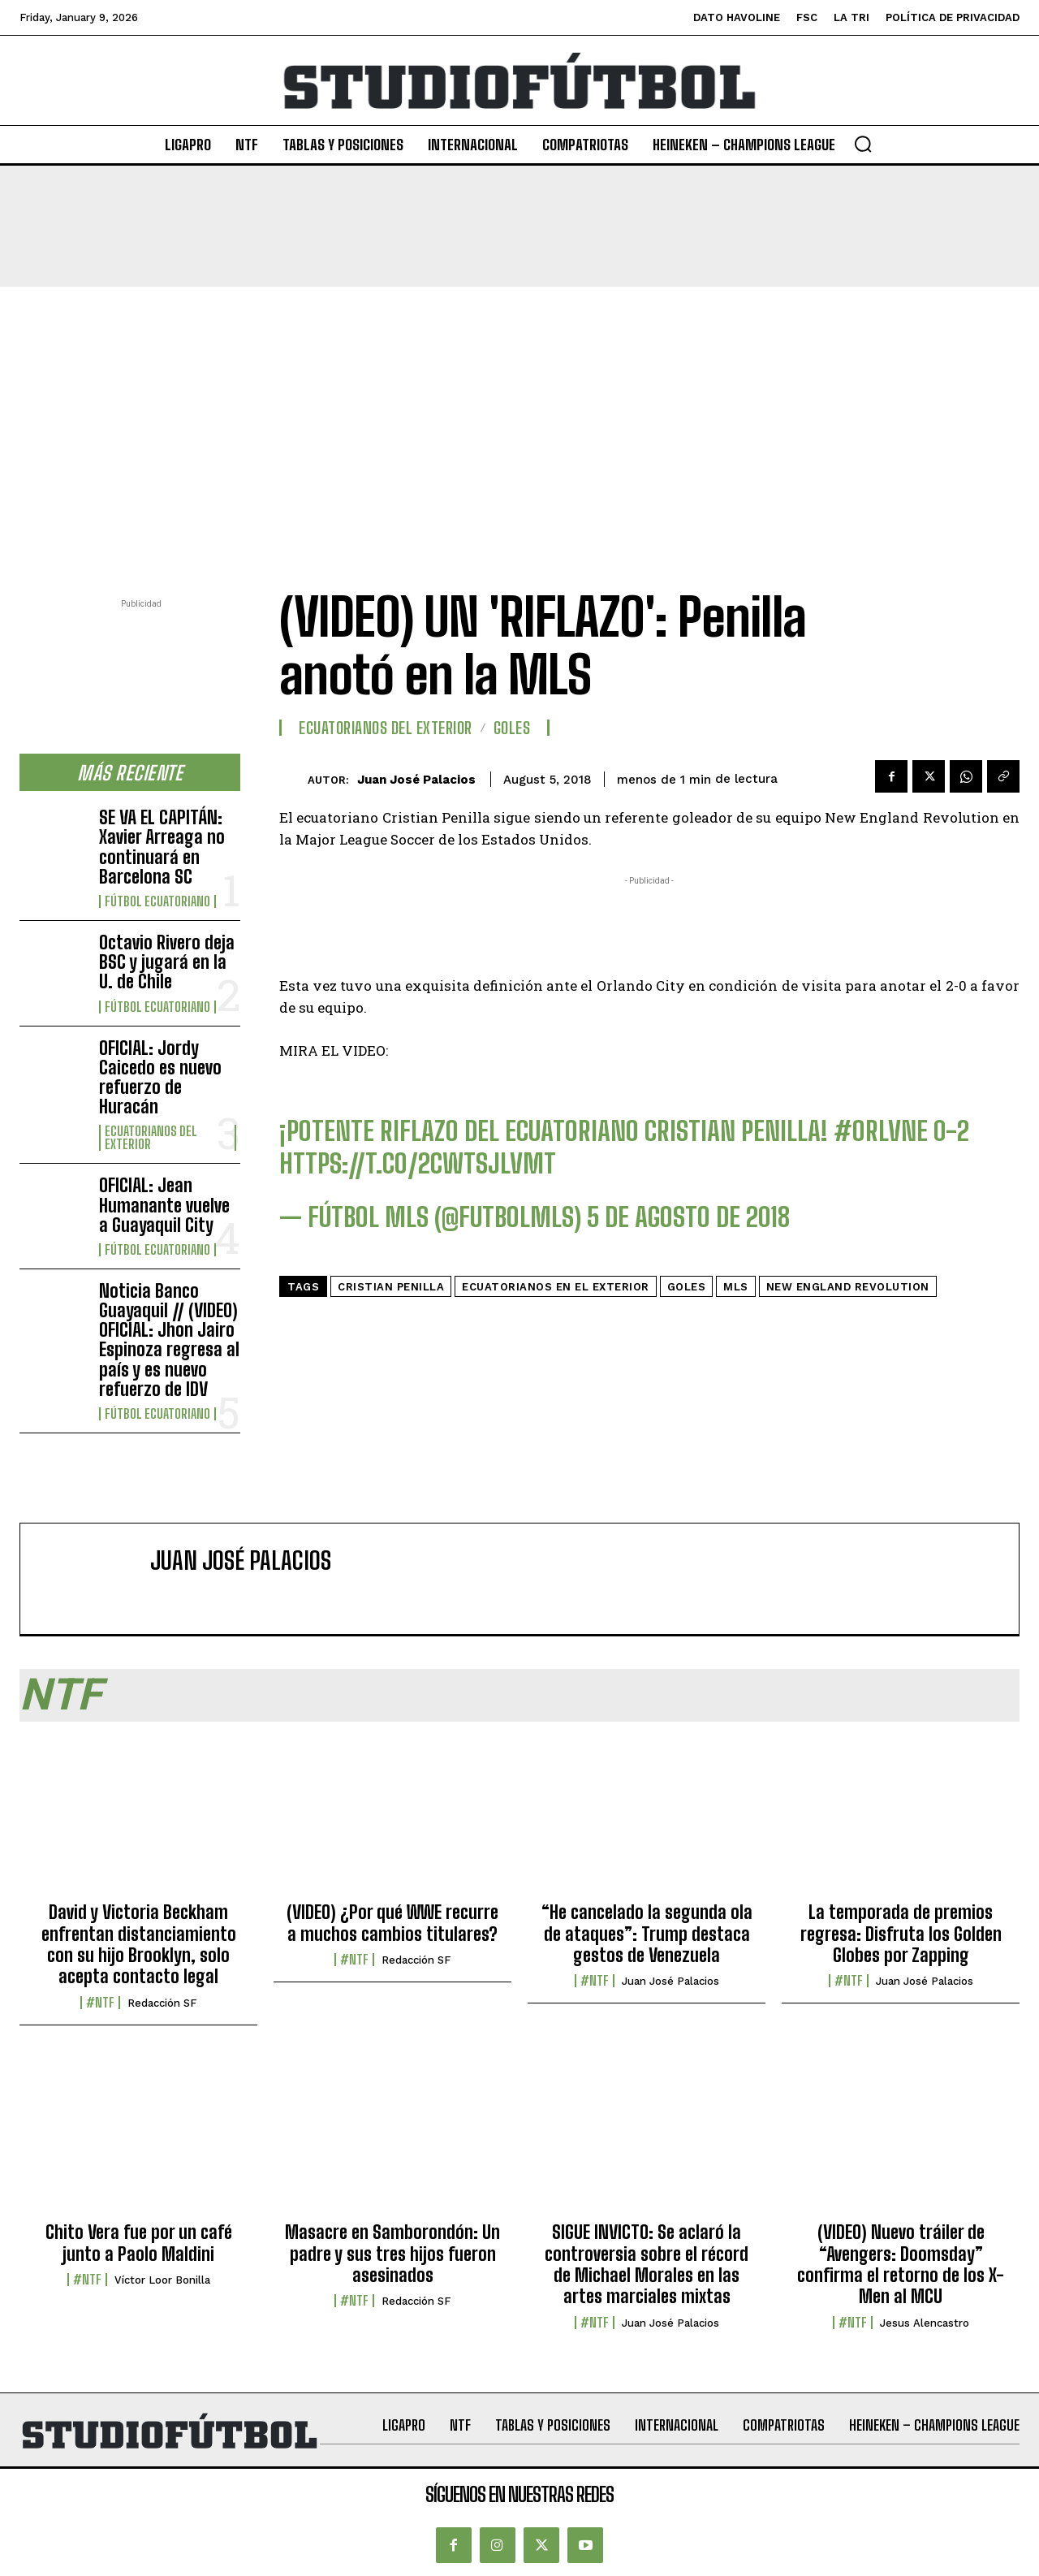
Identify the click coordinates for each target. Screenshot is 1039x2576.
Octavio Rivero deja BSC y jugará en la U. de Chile (167, 961)
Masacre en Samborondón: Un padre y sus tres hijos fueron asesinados (392, 2253)
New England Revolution (847, 1287)
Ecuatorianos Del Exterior (151, 1138)
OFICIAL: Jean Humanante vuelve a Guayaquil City (164, 1204)
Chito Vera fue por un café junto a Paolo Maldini (138, 2242)
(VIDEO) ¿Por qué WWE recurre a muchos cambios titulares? (392, 1922)
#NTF (100, 2002)
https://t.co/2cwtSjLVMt (417, 1163)
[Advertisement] (519, 408)
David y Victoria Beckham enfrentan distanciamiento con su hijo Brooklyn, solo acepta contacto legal (138, 1944)
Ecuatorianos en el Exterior (555, 1287)
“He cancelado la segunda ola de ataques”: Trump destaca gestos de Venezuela (646, 1933)
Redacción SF (161, 2003)
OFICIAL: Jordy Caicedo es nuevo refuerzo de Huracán (160, 1077)
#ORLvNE (881, 1131)
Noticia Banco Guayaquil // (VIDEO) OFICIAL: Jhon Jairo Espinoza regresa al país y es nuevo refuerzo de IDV (169, 1340)
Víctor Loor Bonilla (162, 2280)
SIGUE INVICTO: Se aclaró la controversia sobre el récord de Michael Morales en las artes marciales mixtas (646, 2264)
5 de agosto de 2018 (689, 1217)
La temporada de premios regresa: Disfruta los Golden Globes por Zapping (901, 1933)
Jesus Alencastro (924, 2323)
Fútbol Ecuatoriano (157, 901)
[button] (862, 143)
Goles (512, 728)
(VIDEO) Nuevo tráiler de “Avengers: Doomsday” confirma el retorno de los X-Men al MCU (900, 2264)
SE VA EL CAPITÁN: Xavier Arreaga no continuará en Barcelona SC (162, 847)
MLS (735, 1287)
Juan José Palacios (416, 779)
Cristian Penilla (391, 1287)
